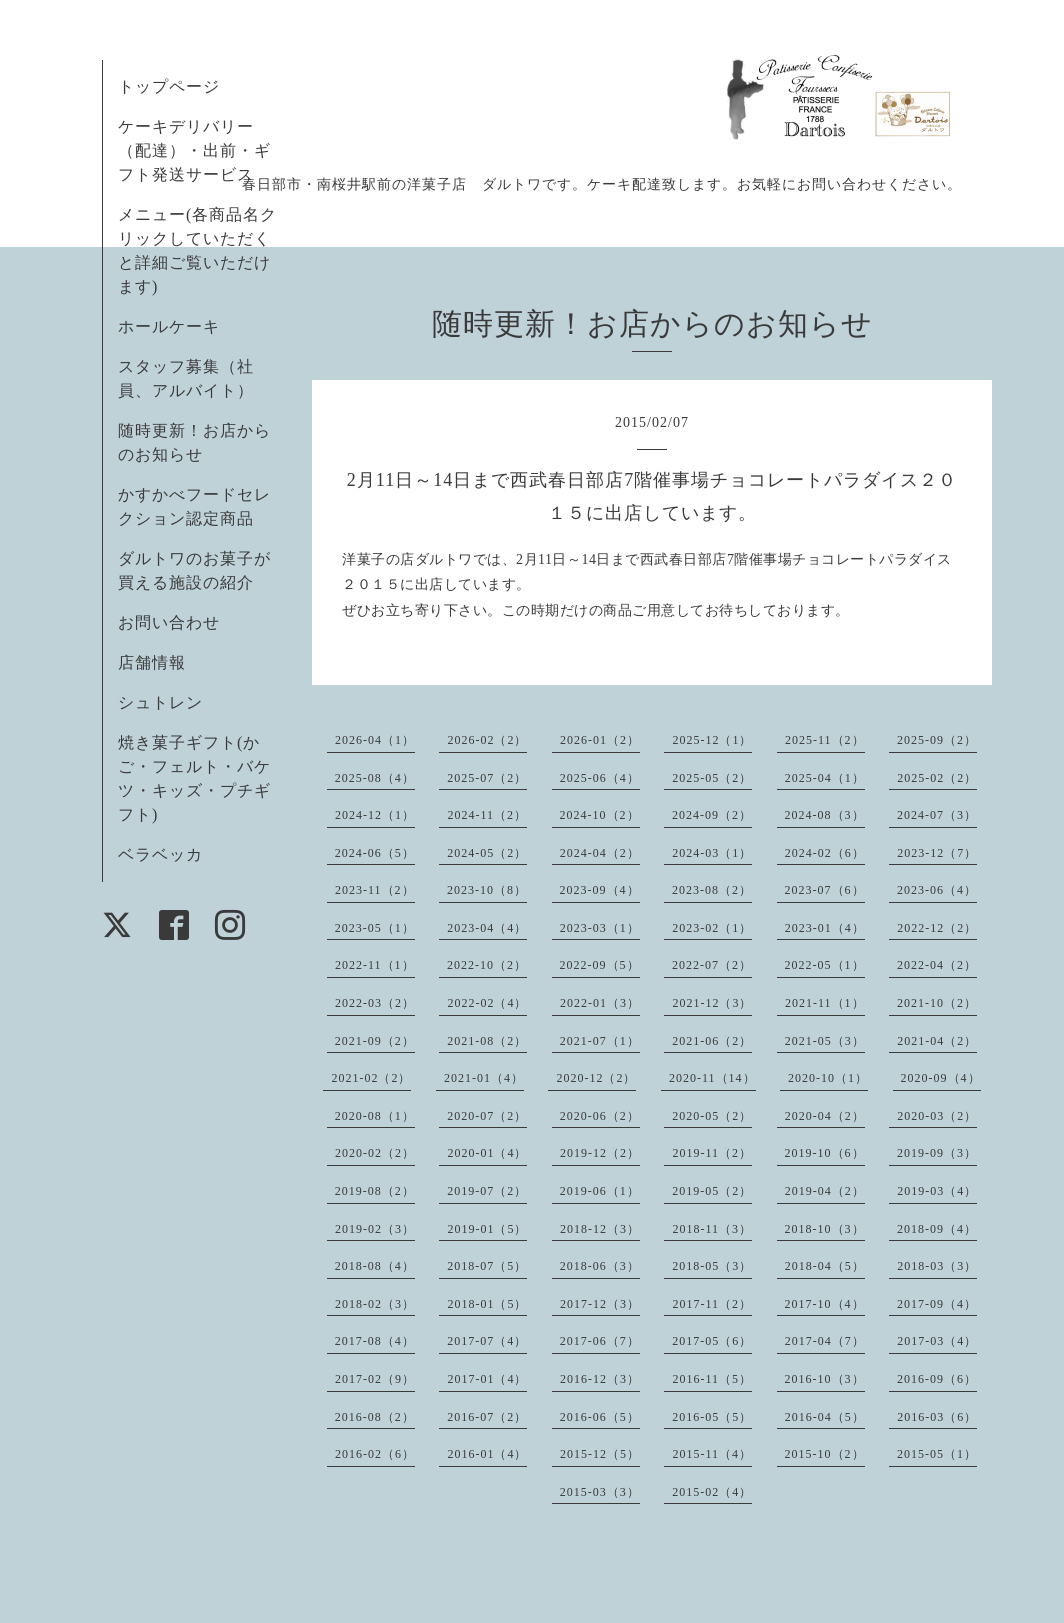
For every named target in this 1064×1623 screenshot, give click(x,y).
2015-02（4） (712, 1492)
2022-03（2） (375, 1003)
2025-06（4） (600, 778)
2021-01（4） (484, 1078)
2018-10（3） (825, 1229)
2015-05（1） (937, 1454)
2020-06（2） (600, 1116)
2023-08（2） (712, 890)
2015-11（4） (712, 1454)
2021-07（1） (600, 1041)
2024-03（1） (712, 853)
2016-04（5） (825, 1417)
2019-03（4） (937, 1191)
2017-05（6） (712, 1341)
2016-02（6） (375, 1454)
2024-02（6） (825, 853)
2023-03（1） (600, 928)
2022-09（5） (600, 965)
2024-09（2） (712, 815)
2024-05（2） (487, 853)
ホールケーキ (169, 326)
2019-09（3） (937, 1153)
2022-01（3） (600, 1003)
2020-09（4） (941, 1078)
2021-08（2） (487, 1041)
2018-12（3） (600, 1229)
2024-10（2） (600, 815)
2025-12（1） (712, 740)
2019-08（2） (375, 1191)
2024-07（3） (937, 815)
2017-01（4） (487, 1379)
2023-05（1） (375, 928)
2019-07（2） (487, 1191)
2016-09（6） (937, 1379)
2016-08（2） (375, 1417)
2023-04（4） (487, 928)
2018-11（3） (712, 1229)
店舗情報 (152, 662)
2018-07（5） (487, 1266)
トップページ (169, 86)
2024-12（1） (375, 815)
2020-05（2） (712, 1116)
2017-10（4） (825, 1304)
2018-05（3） (712, 1266)
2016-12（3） (600, 1379)
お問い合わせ (169, 622)
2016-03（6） (937, 1417)
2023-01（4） (825, 928)
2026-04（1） (375, 740)
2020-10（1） (828, 1078)
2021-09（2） (375, 1041)
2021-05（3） (825, 1041)
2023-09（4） (600, 890)
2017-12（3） (600, 1304)
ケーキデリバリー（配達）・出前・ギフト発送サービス (194, 150)
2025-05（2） (712, 778)
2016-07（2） (487, 1417)
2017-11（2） (712, 1304)
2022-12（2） (937, 928)
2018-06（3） (600, 1266)
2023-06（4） (937, 890)
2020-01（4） (487, 1153)
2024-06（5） (375, 853)
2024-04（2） (600, 853)
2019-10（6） (825, 1153)
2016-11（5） (712, 1379)
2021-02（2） (371, 1078)
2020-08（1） (375, 1116)
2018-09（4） (937, 1229)
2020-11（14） (712, 1078)
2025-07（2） (487, 778)
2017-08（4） (375, 1341)
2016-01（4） (487, 1454)
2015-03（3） (600, 1492)
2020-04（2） (825, 1116)
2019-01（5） (487, 1229)
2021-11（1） (825, 1003)
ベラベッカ (160, 854)
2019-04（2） (825, 1191)
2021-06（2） (712, 1041)
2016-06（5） (600, 1417)
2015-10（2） (825, 1454)
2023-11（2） (375, 890)
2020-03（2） (937, 1116)
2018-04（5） (825, 1266)
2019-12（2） (600, 1153)
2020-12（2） (596, 1078)
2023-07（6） (825, 890)
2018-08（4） (375, 1266)
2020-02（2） (375, 1153)
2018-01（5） (487, 1304)
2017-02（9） (375, 1379)
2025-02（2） (937, 778)
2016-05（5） (712, 1417)
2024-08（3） (825, 815)
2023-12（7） (937, 853)
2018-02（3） (375, 1304)
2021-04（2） (937, 1041)
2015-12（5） (600, 1454)
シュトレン (160, 702)
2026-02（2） (487, 740)
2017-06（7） (600, 1341)
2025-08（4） (375, 778)
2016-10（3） (825, 1379)
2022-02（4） (487, 1003)
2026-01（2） (600, 740)
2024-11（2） (487, 815)
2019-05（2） (712, 1191)
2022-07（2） (712, 965)
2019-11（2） (712, 1153)
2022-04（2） (937, 965)
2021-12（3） (712, 1003)
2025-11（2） (825, 740)
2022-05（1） (825, 965)
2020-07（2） (487, 1116)
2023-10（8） (487, 890)
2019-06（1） (600, 1191)
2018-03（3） (937, 1266)
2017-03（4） (937, 1341)
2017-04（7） (825, 1341)
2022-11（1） (375, 965)
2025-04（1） (825, 778)
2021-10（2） (937, 1003)
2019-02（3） (375, 1229)
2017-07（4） (487, 1341)
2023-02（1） (712, 928)
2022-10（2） (487, 965)
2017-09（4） (937, 1304)
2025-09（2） (937, 740)
